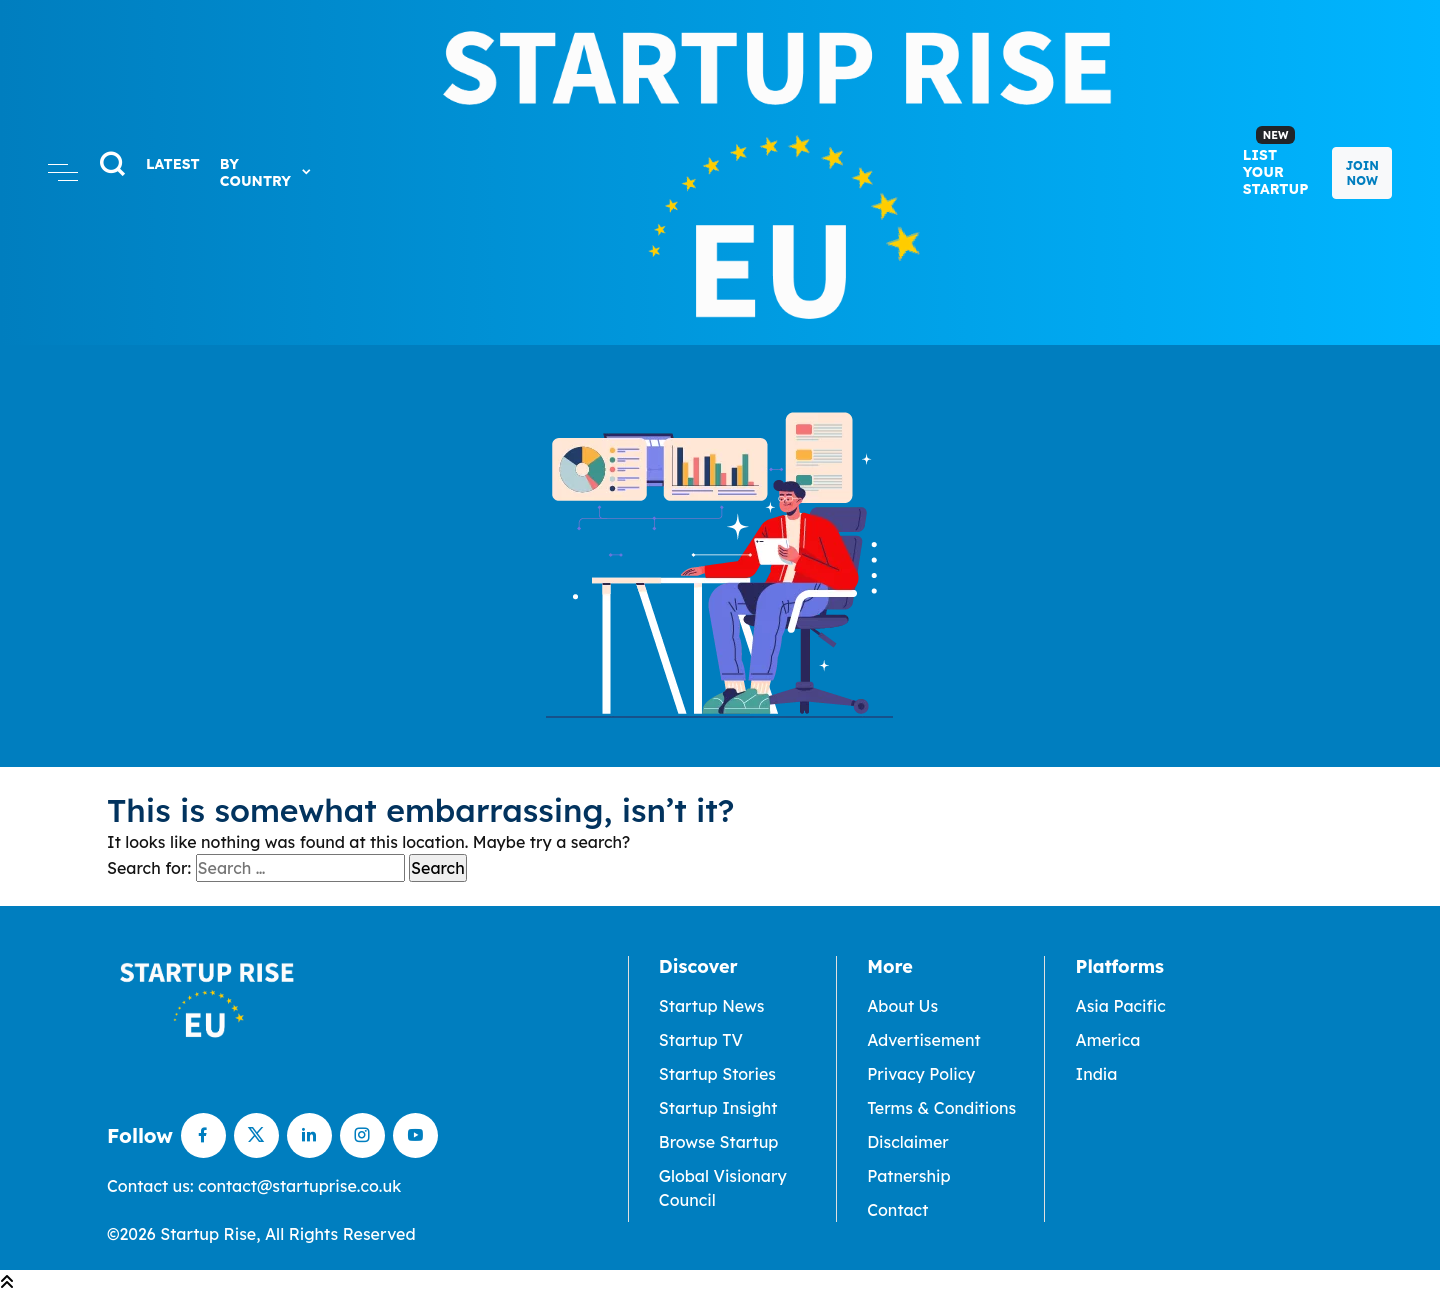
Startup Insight (718, 1108)
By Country (266, 172)
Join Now (1362, 173)
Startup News (712, 1006)
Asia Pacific (1120, 1006)
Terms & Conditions (941, 1108)
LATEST (173, 164)
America (1107, 1040)
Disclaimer (908, 1142)
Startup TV (701, 1040)
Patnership (908, 1176)
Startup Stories (717, 1074)
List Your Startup (1276, 162)
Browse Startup (719, 1142)
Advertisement (924, 1040)
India (1096, 1074)
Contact (897, 1210)
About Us (902, 1006)
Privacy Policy (921, 1074)
